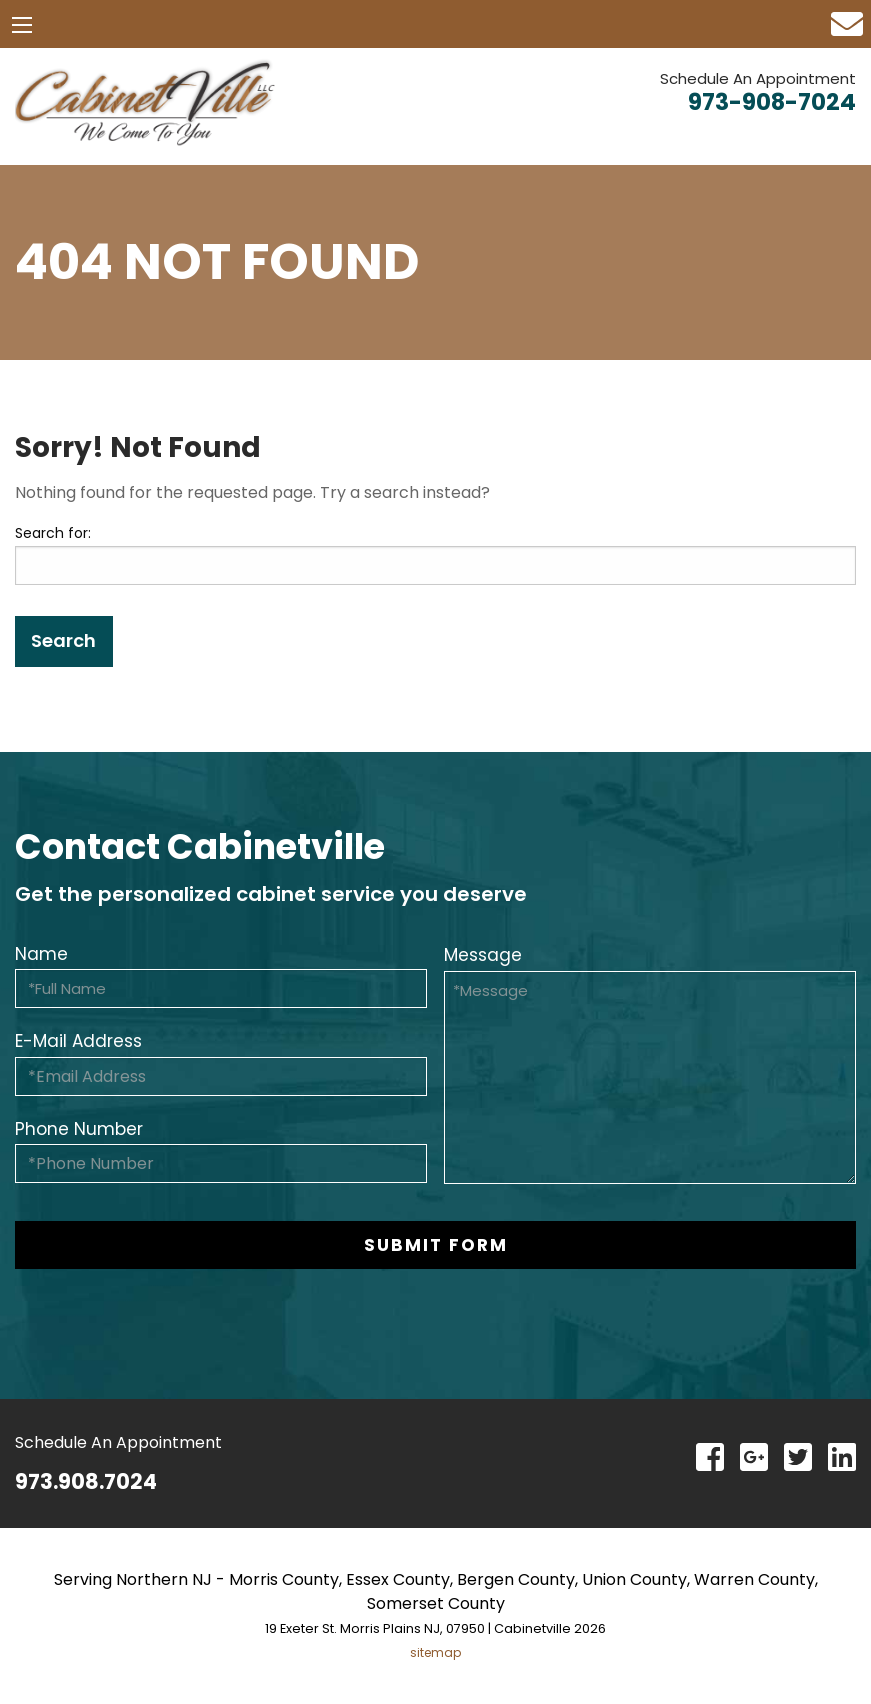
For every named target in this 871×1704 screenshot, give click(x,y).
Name (41, 954)
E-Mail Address (78, 1041)
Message (483, 955)
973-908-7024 (772, 102)
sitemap (435, 1652)
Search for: (53, 533)
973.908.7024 (86, 1481)
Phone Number (79, 1129)
